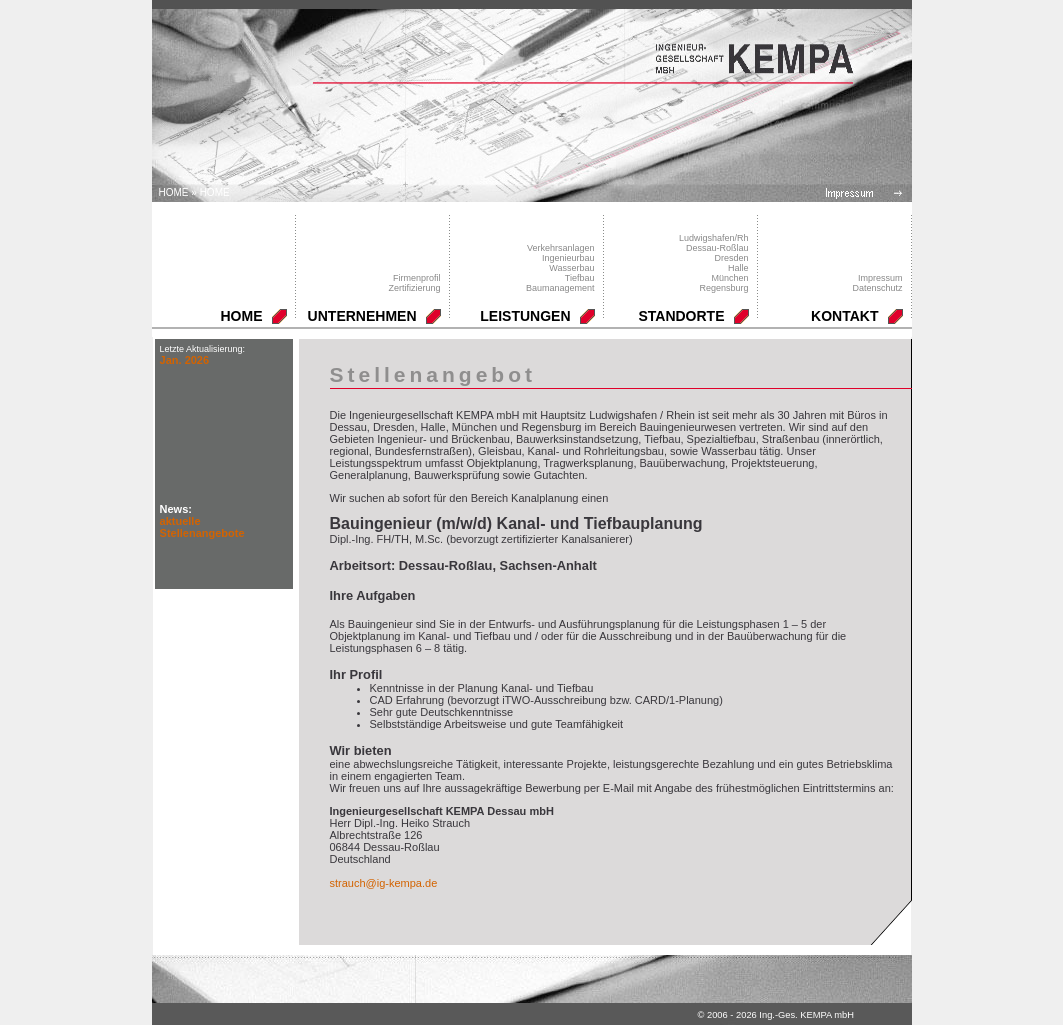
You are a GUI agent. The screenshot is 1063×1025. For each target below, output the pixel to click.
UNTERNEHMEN (362, 316)
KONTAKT (844, 316)
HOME (215, 192)
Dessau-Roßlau (717, 248)
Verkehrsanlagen (561, 248)
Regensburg (723, 288)
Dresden (731, 258)
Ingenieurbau (568, 258)
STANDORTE (681, 316)
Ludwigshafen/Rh (714, 238)
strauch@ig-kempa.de (384, 883)
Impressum (880, 278)
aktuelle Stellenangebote (202, 527)
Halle (738, 268)
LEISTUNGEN (525, 316)
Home (174, 192)
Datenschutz (877, 288)
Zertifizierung (414, 288)
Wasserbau (571, 268)
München (729, 278)
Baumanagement (560, 288)
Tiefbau (580, 278)
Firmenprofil (417, 278)
